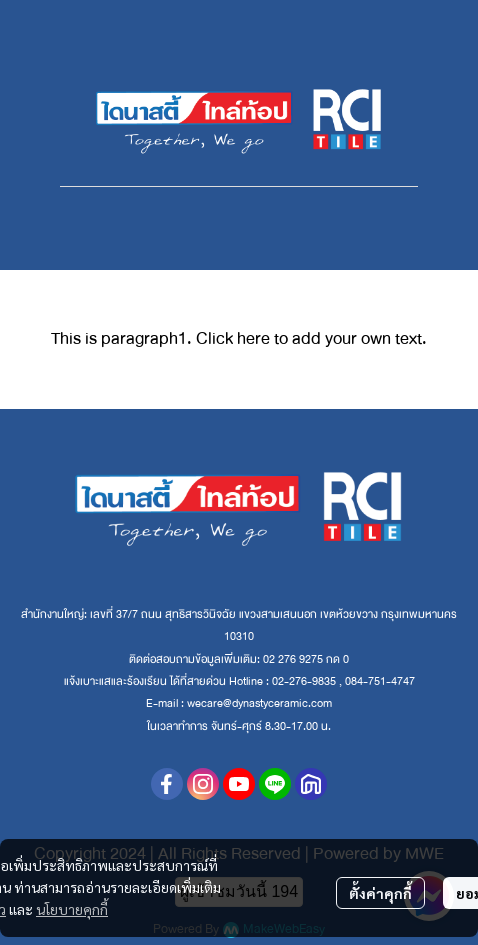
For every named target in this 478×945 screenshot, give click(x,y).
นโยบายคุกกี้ (72, 909)
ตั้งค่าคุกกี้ (380, 893)
